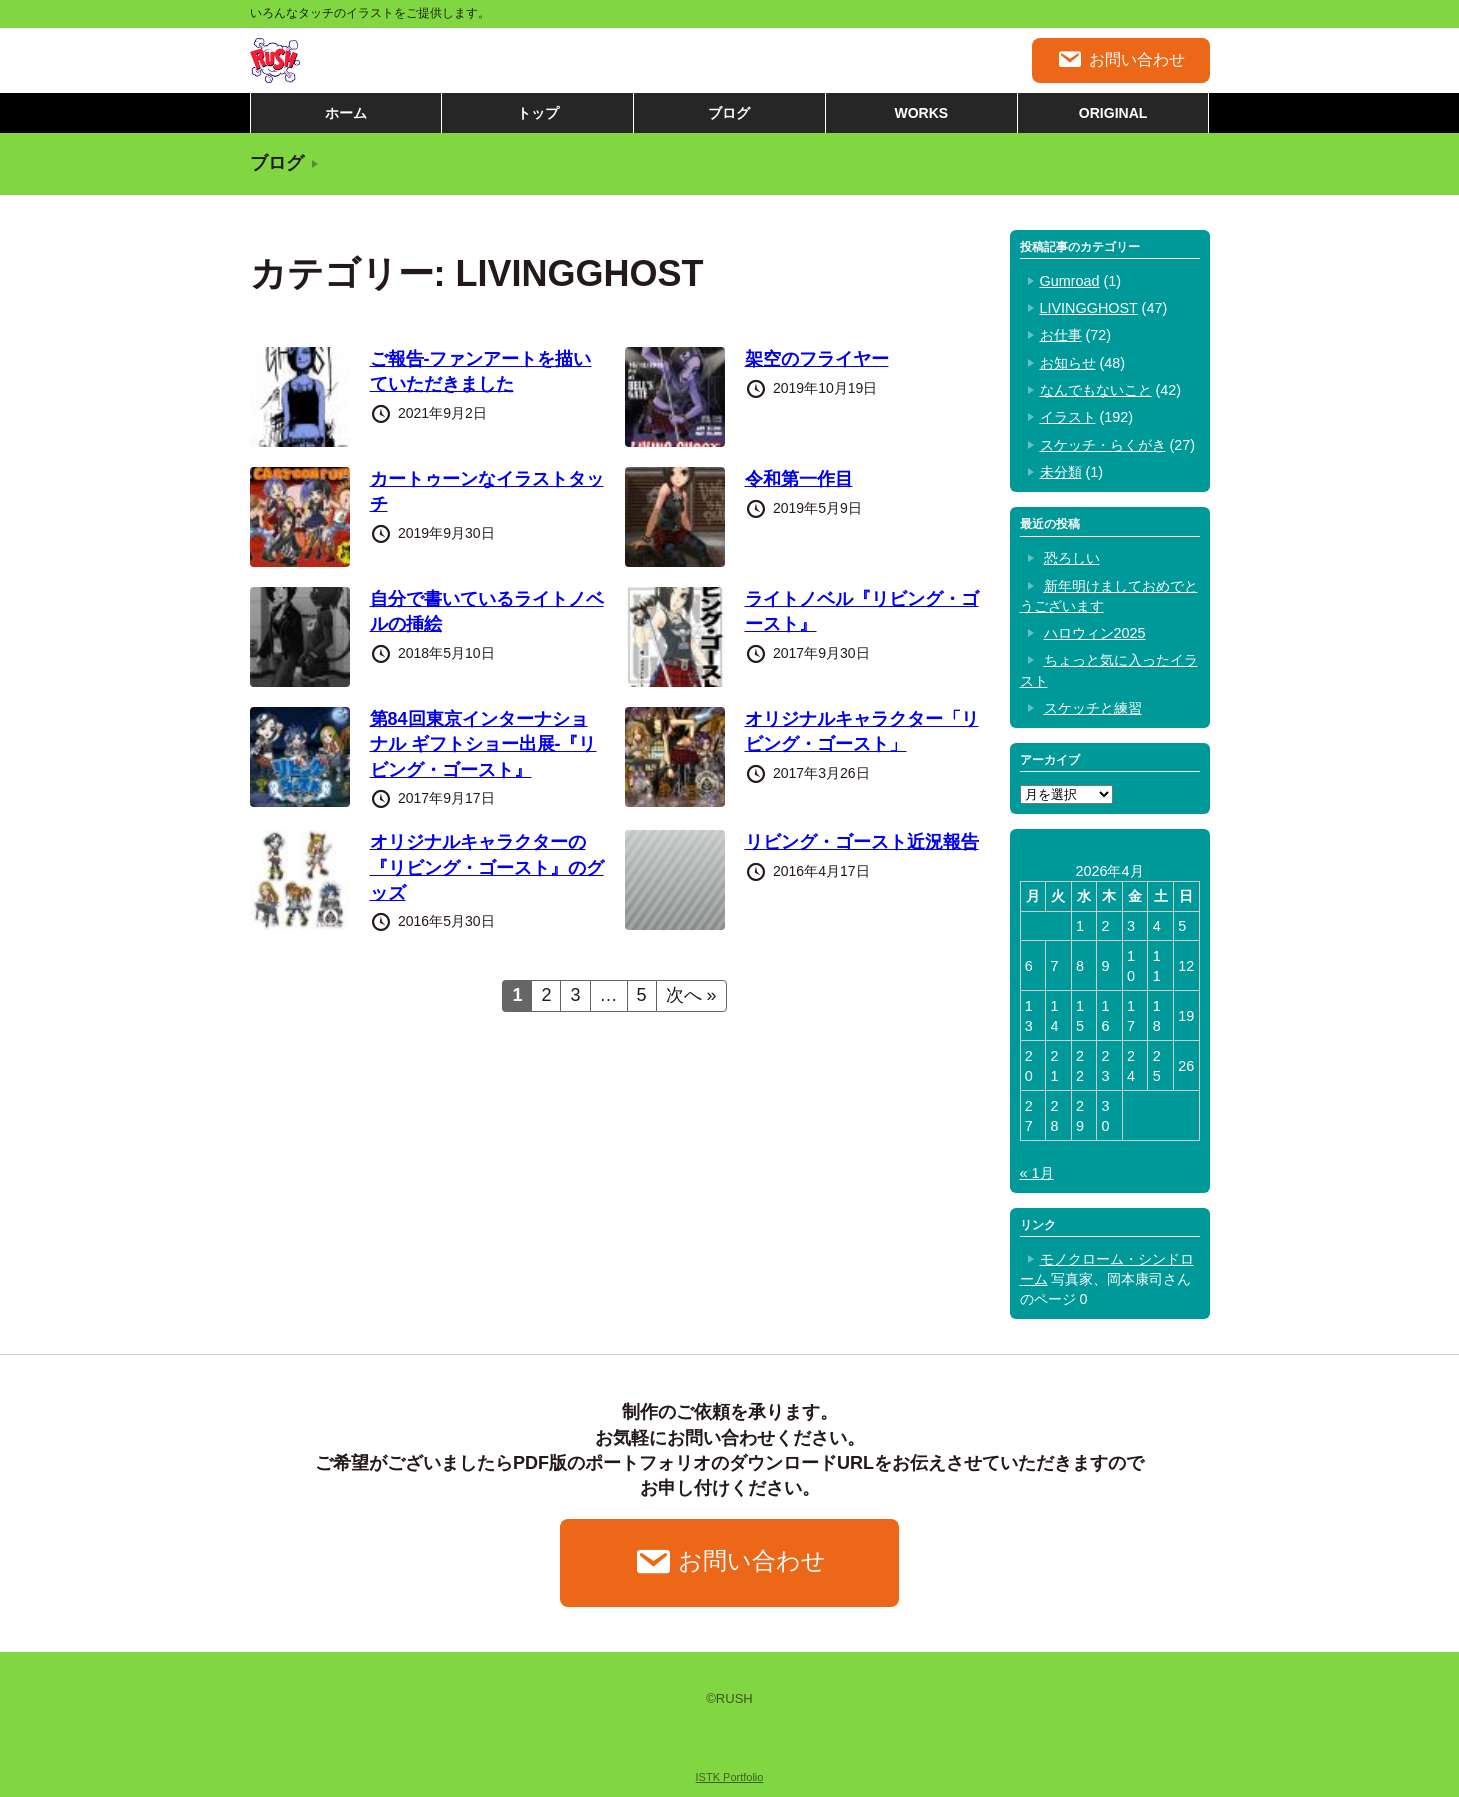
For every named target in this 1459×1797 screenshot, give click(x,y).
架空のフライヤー (817, 359)
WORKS (921, 113)
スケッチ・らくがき (1103, 445)
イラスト (1068, 417)
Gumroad (1070, 281)
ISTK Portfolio (730, 1777)
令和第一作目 (799, 479)
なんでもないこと (1096, 390)
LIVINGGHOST (1089, 308)
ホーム (346, 113)
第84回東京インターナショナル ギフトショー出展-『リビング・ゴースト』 (483, 744)
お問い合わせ (1120, 60)
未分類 (1061, 472)
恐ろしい (1072, 558)
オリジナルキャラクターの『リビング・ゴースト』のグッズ (487, 867)
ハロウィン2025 (1095, 633)
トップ (538, 113)
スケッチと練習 (1093, 708)
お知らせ (1068, 363)
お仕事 (1061, 335)
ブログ (729, 113)
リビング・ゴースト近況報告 (862, 842)
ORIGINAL (1113, 113)
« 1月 (1037, 1173)
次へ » (691, 995)
